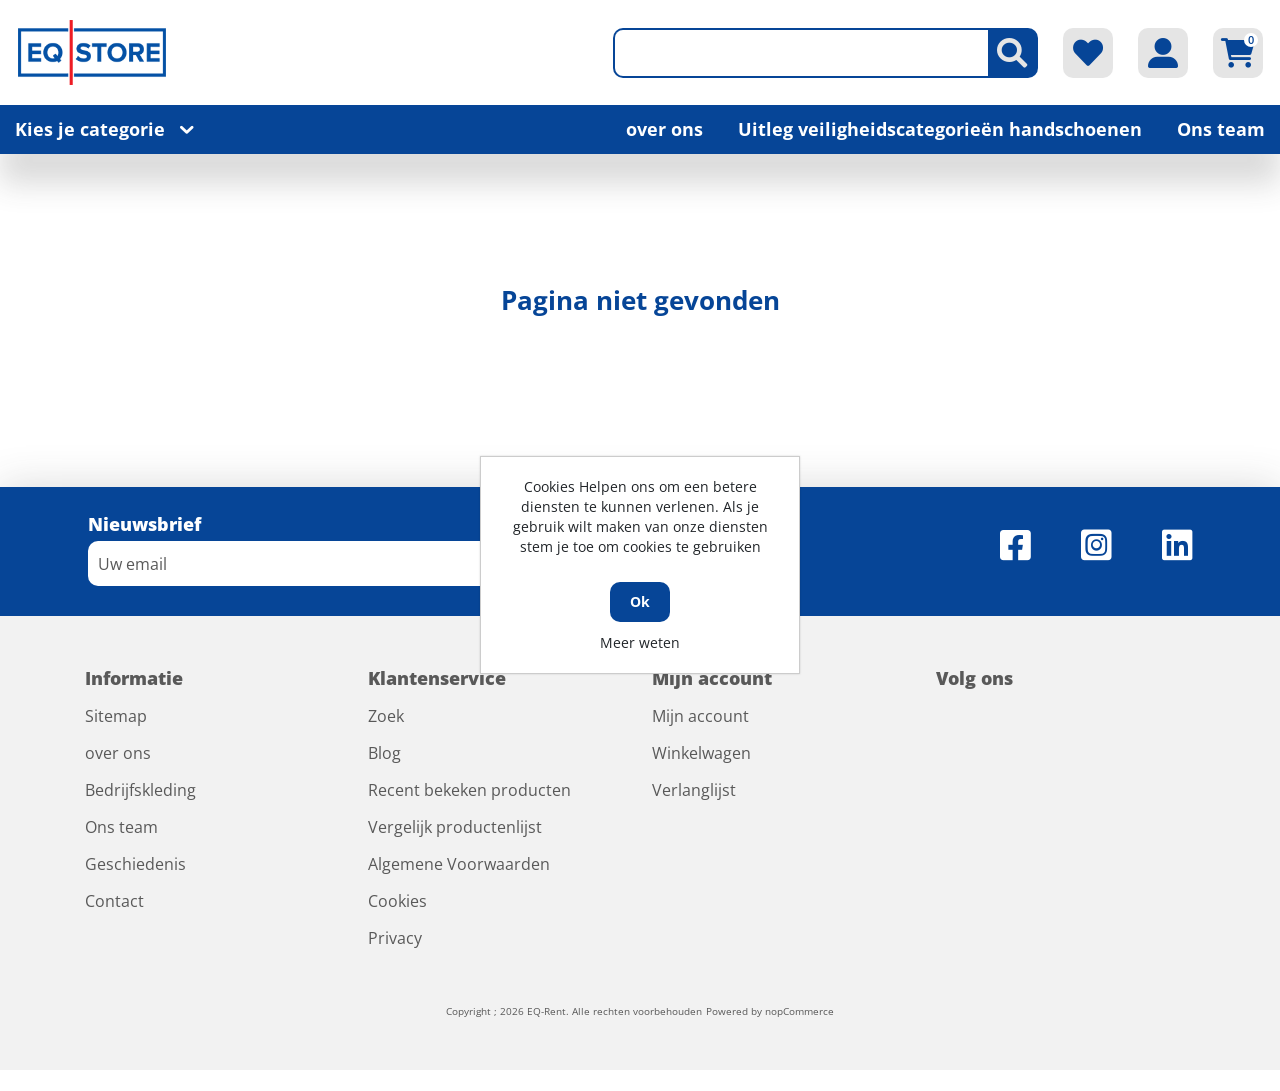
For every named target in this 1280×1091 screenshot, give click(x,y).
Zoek (386, 716)
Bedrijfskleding (140, 790)
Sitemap (116, 716)
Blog (384, 753)
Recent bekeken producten (469, 790)
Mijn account (700, 716)
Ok (640, 601)
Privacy (395, 938)
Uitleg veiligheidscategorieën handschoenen (940, 129)
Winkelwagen (701, 753)
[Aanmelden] (333, 563)
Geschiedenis (135, 864)
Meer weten (640, 642)
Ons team (1221, 129)
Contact (114, 901)
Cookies (397, 901)
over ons (664, 129)
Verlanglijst (694, 790)
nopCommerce (799, 1011)
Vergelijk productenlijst (455, 827)
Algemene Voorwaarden (459, 864)
